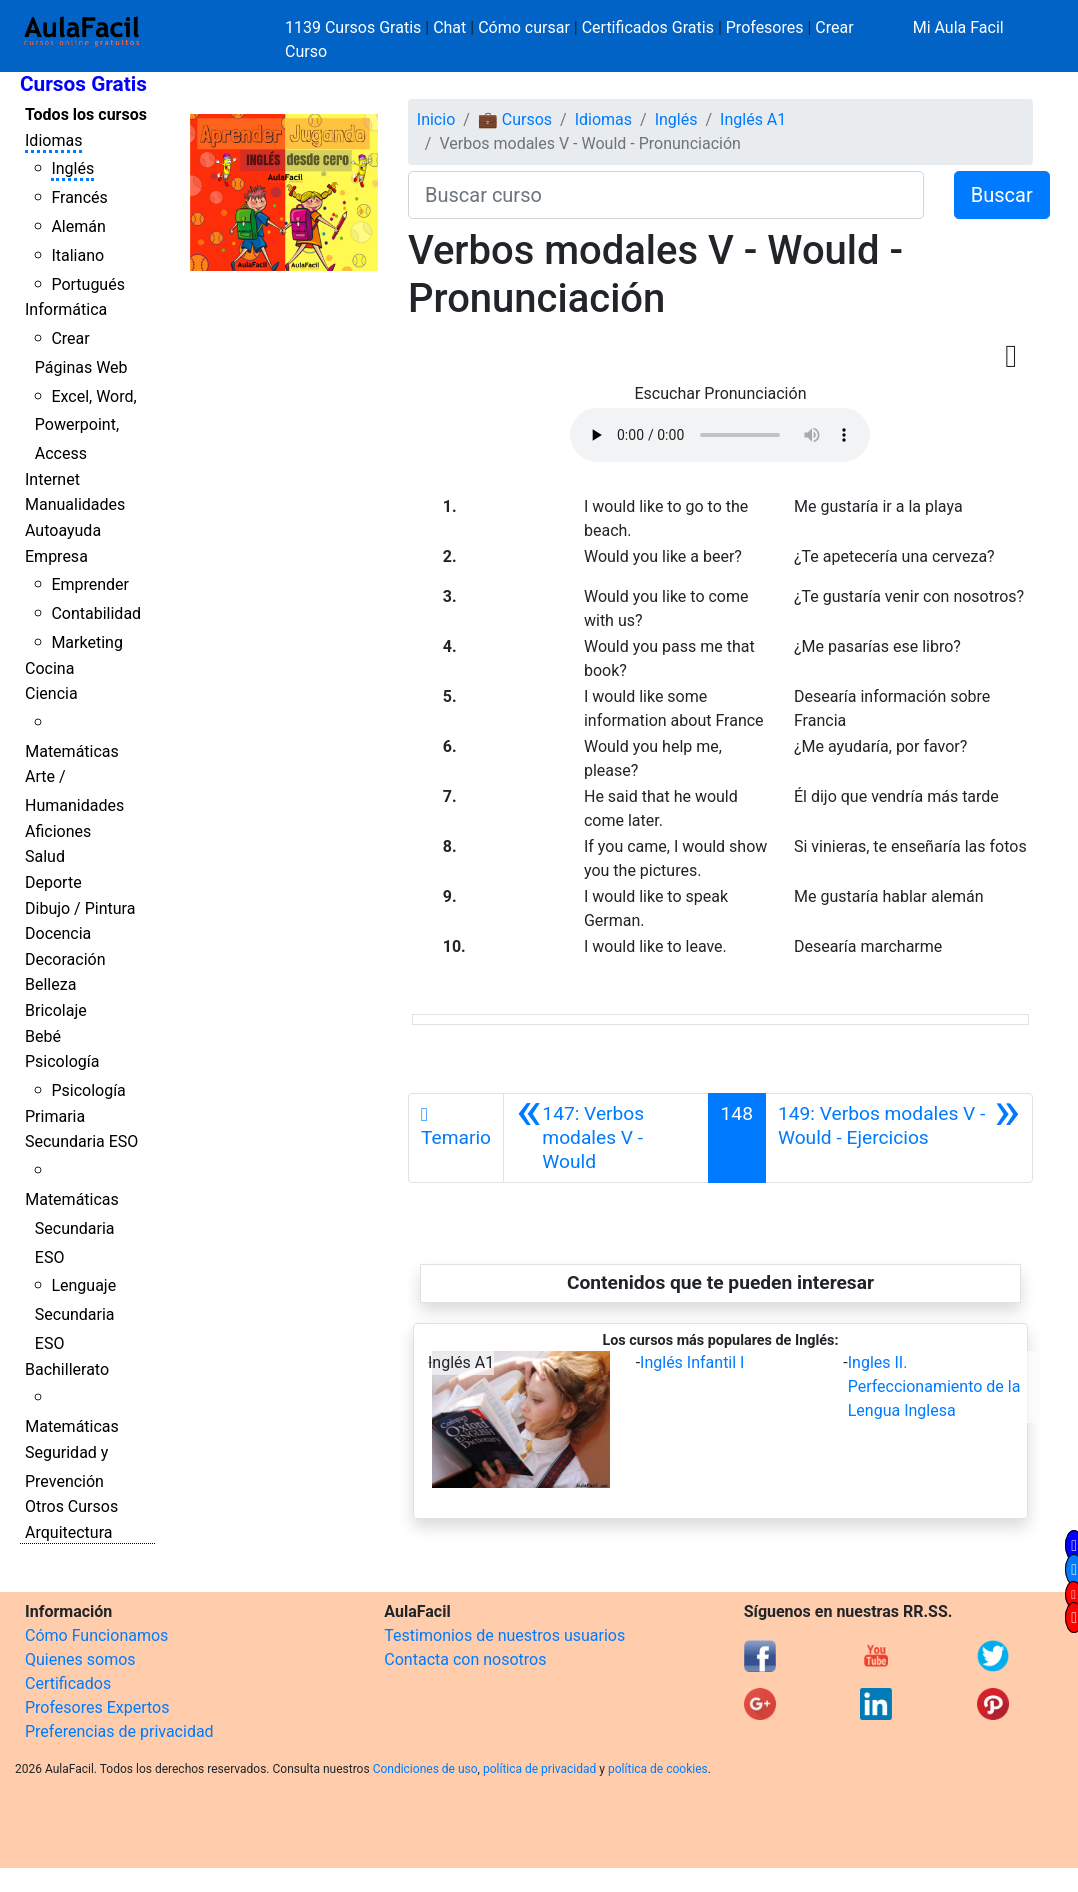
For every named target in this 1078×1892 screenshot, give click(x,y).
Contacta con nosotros (465, 1659)
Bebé (43, 1036)
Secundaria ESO (81, 1141)
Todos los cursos (86, 114)
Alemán (78, 226)
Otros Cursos (71, 1506)
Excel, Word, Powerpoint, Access (86, 425)
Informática (66, 309)
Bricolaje (56, 1010)
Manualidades (75, 504)
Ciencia (51, 693)
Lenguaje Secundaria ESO (75, 1314)
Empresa (56, 556)
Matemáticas (72, 751)
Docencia (58, 933)
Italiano (77, 255)
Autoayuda (63, 530)
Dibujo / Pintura (80, 908)
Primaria (55, 1116)
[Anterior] (606, 1138)
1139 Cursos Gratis (355, 27)
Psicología (62, 1061)
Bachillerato (67, 1369)
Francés (79, 197)
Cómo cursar (524, 27)
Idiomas (53, 140)
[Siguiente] (899, 1138)
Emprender (90, 584)
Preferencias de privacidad (119, 1731)
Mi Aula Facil (958, 27)
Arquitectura (68, 1532)
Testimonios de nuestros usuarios (504, 1635)
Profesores (765, 27)
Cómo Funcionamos (96, 1635)
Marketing (86, 642)
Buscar (1002, 195)
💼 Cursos (515, 119)
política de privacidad (539, 1769)
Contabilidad (96, 613)
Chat (449, 27)
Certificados (68, 1683)
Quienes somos (80, 1659)
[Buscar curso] (666, 195)
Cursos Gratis (83, 84)
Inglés (72, 168)
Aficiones (58, 831)
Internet (52, 479)
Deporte (53, 882)
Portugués (88, 284)
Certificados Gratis (648, 27)
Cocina (49, 668)
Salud (45, 856)
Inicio (436, 119)
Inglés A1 (753, 119)
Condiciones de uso (425, 1769)
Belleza (50, 984)
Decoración (65, 959)
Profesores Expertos (97, 1707)
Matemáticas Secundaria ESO (72, 1228)
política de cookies (658, 1769)
